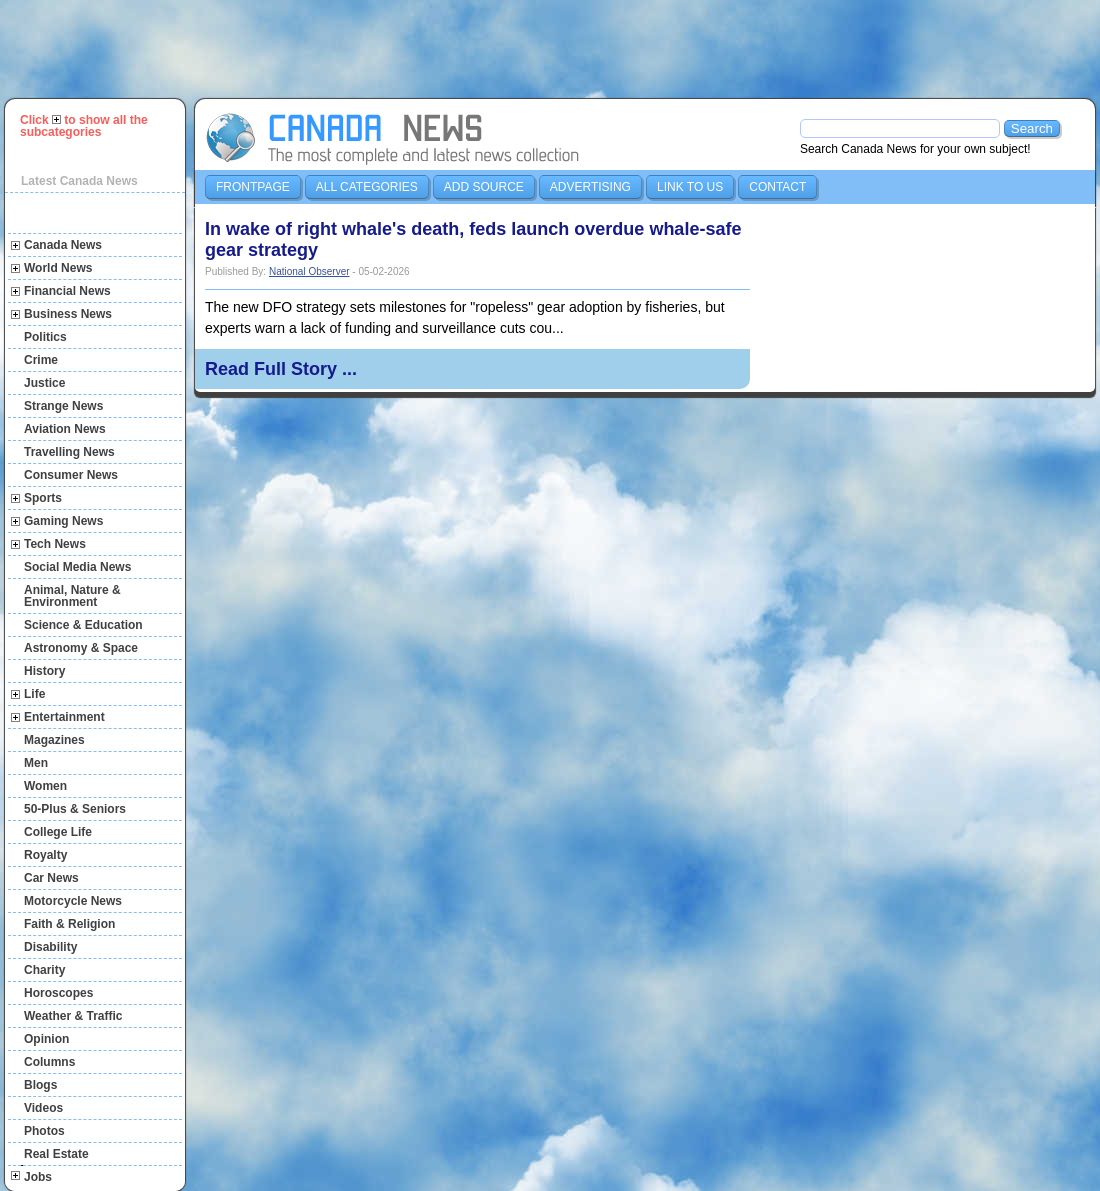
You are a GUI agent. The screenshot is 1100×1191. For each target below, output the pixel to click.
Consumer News (71, 475)
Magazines (54, 740)
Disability (50, 947)
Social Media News (77, 567)
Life (34, 694)
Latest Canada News (79, 181)
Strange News (63, 406)
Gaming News (63, 521)
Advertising (590, 187)
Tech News (55, 544)
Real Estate (56, 1154)
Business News (68, 314)
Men (36, 763)
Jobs (38, 1177)
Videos (43, 1108)
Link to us (690, 187)
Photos (44, 1131)
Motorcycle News (73, 901)
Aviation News (65, 429)
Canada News (63, 245)
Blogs (40, 1085)
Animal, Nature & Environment (72, 596)
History (44, 671)
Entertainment (64, 717)
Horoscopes (58, 993)
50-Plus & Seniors (75, 809)
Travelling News (69, 452)
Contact (777, 187)
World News (58, 268)
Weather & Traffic (73, 1016)
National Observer (309, 271)
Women (45, 786)
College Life (58, 832)
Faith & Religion (69, 924)
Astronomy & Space (81, 648)
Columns (49, 1062)
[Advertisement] (559, 49)
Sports (43, 498)
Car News (51, 878)
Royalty (45, 855)
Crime (41, 360)
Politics (45, 337)
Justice (44, 383)
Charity (44, 970)
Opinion (46, 1039)
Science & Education (83, 625)
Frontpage (253, 187)
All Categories (367, 187)
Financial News (67, 291)
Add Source (484, 187)
